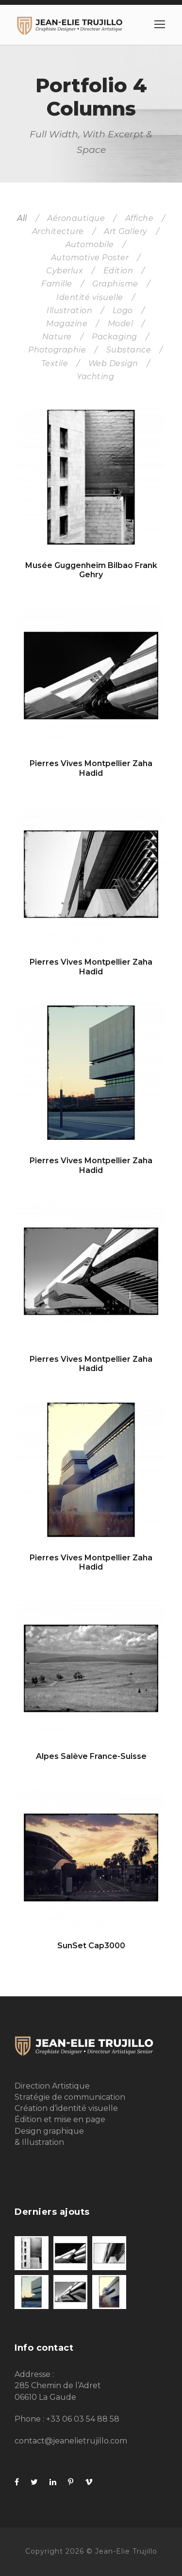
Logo (123, 310)
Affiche (139, 218)
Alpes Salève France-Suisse (91, 1756)
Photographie (57, 349)
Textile (54, 363)
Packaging (114, 336)
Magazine (66, 323)
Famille (56, 283)
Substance (128, 349)
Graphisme (115, 283)
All (22, 218)
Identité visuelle (89, 297)
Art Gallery (126, 231)
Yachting (95, 376)
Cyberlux (64, 270)
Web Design (113, 363)
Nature (57, 336)
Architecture (58, 231)
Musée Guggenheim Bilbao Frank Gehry (91, 570)
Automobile (90, 244)
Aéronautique (76, 218)
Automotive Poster (90, 257)
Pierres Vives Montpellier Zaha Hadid (91, 768)
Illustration (69, 310)
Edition (118, 270)
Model (120, 323)
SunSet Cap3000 (91, 1945)
